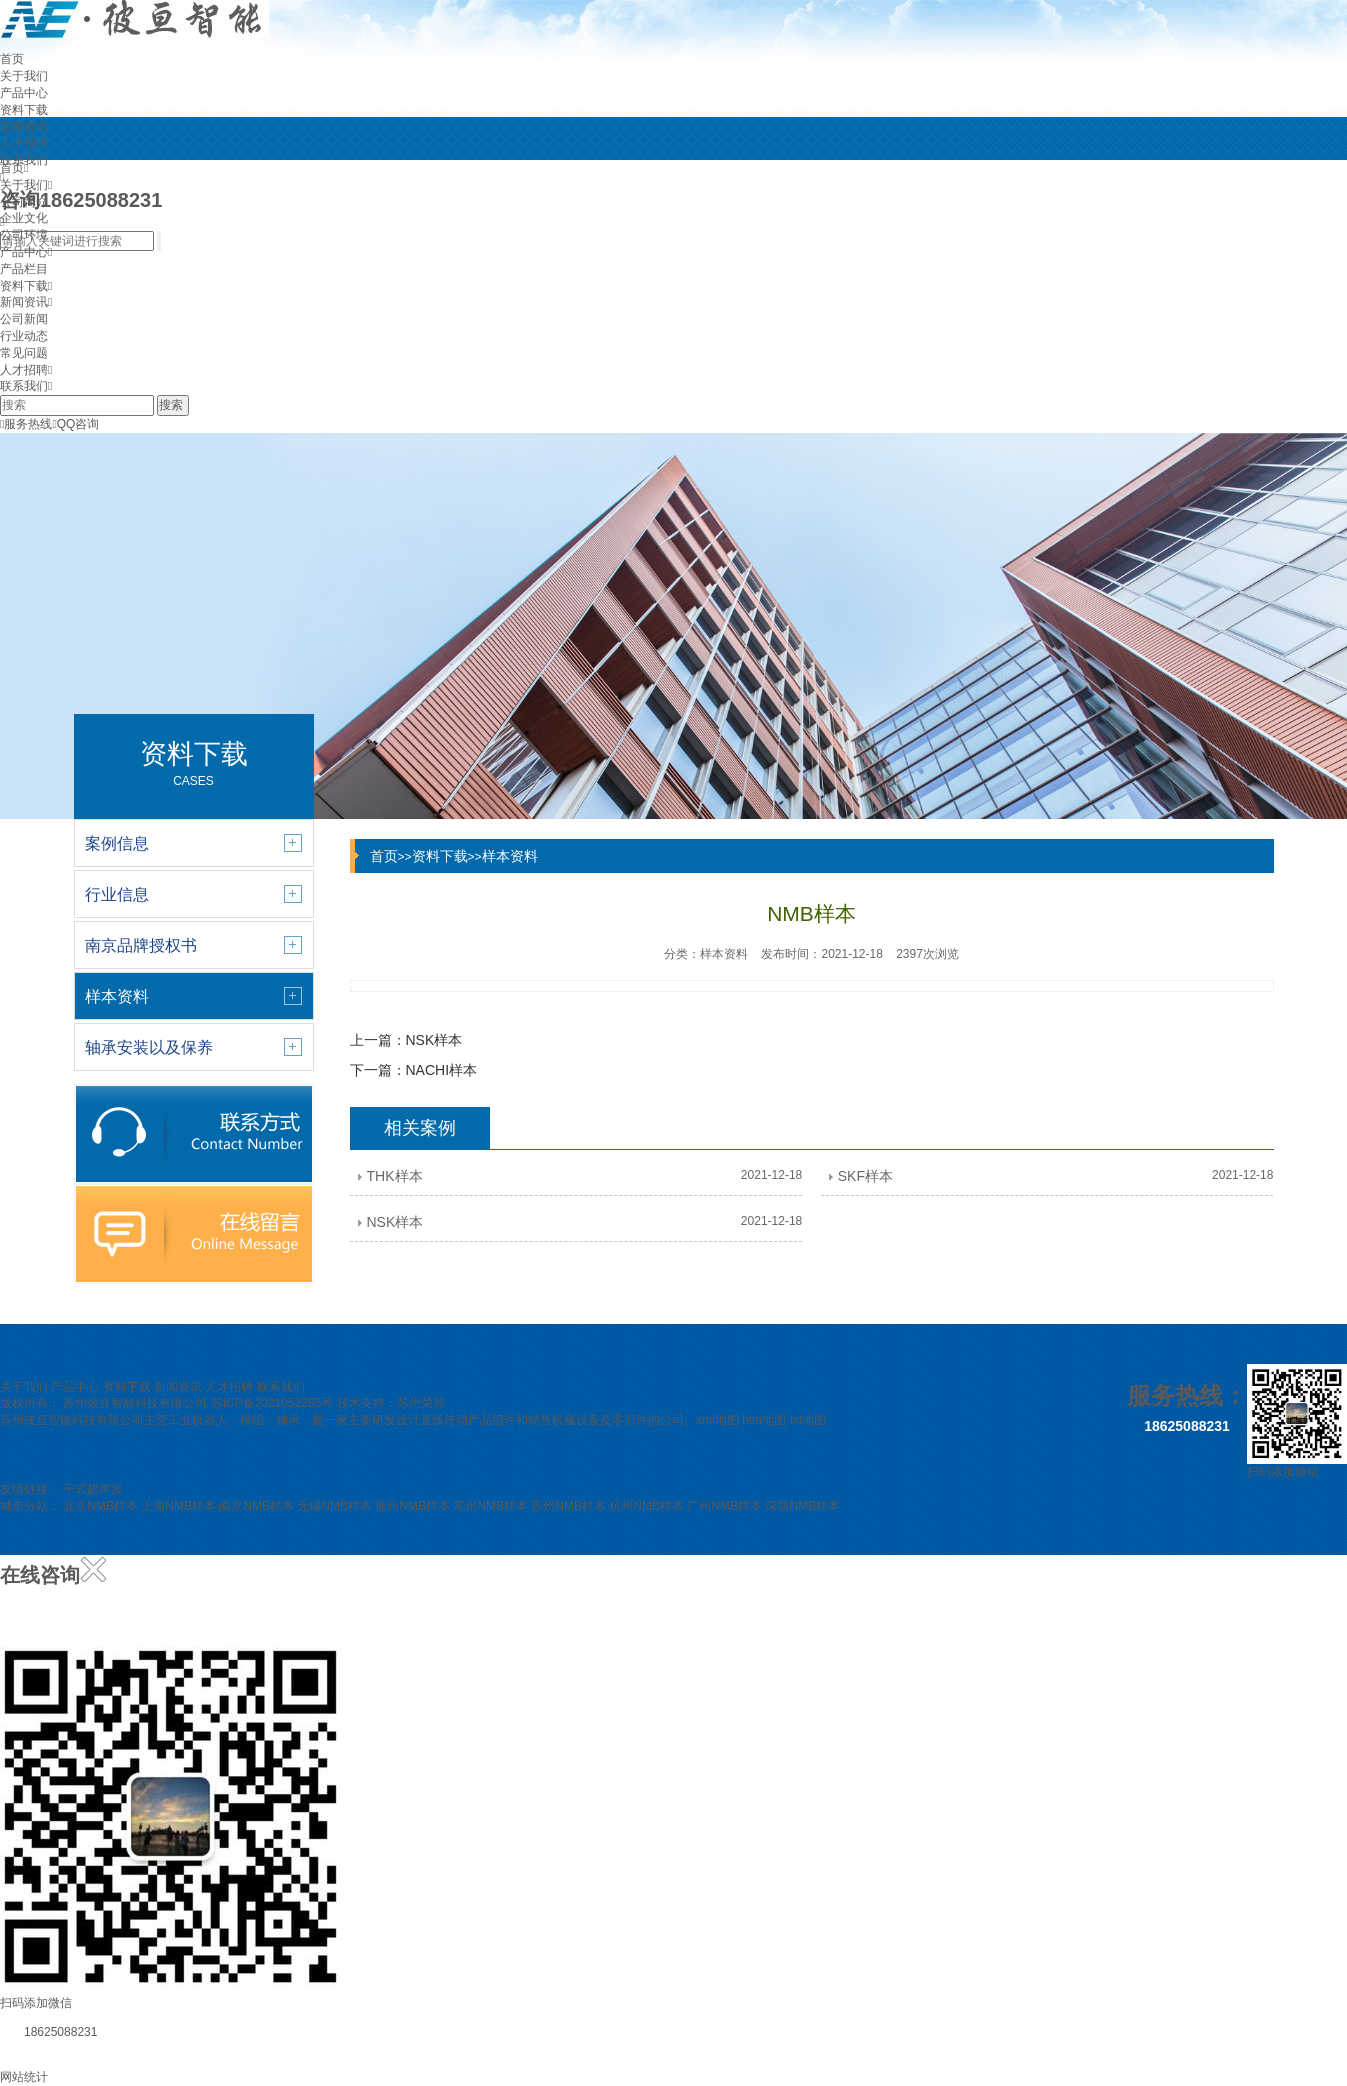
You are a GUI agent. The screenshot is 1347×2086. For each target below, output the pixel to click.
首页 (12, 59)
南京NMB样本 (256, 1506)
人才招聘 (24, 143)
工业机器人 (198, 1420)
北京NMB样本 (100, 1506)
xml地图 (717, 1420)
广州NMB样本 (724, 1506)
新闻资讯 (24, 127)
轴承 (288, 1420)
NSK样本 (434, 1040)
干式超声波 (93, 1489)
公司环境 (24, 235)
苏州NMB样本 (568, 1506)
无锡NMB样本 (334, 1506)
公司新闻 (24, 319)
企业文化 (24, 218)
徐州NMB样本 (412, 1506)
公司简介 (24, 202)
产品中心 (24, 93)
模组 (252, 1420)
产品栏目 (24, 269)
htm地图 (764, 1420)
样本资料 (510, 856)
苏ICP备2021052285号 (272, 1403)
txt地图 (807, 1420)
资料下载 (24, 110)
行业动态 (24, 336)
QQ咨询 (75, 424)
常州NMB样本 (490, 1506)
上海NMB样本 (178, 1506)
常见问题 (24, 353)
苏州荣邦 (421, 1403)
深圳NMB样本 (802, 1506)
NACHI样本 (442, 1070)
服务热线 (26, 424)
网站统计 (24, 2077)
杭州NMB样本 (646, 1506)
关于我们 (24, 76)
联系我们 (24, 386)
